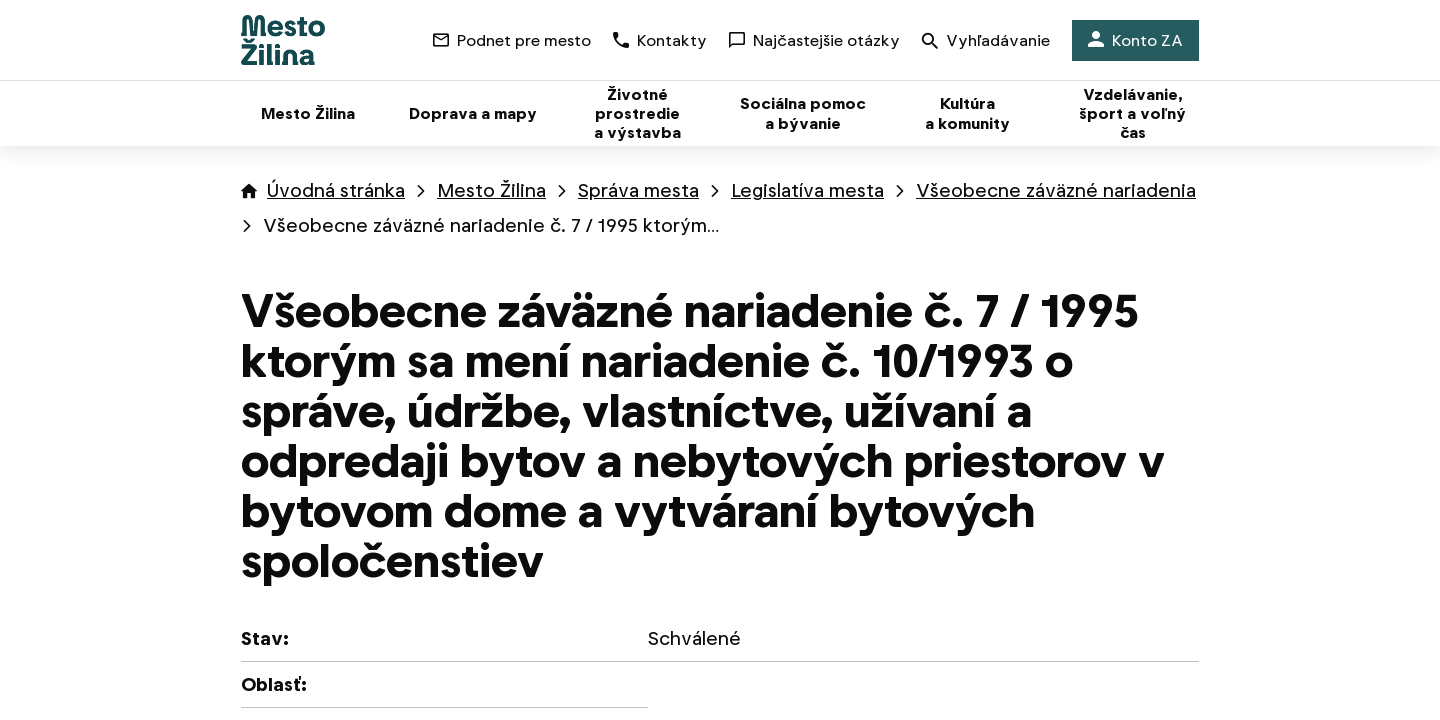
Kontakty (660, 40)
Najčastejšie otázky (814, 40)
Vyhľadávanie (986, 42)
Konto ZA (1135, 40)
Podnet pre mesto (512, 40)
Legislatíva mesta (807, 190)
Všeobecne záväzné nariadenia (1056, 190)
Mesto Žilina (491, 190)
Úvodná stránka (336, 190)
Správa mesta (638, 190)
